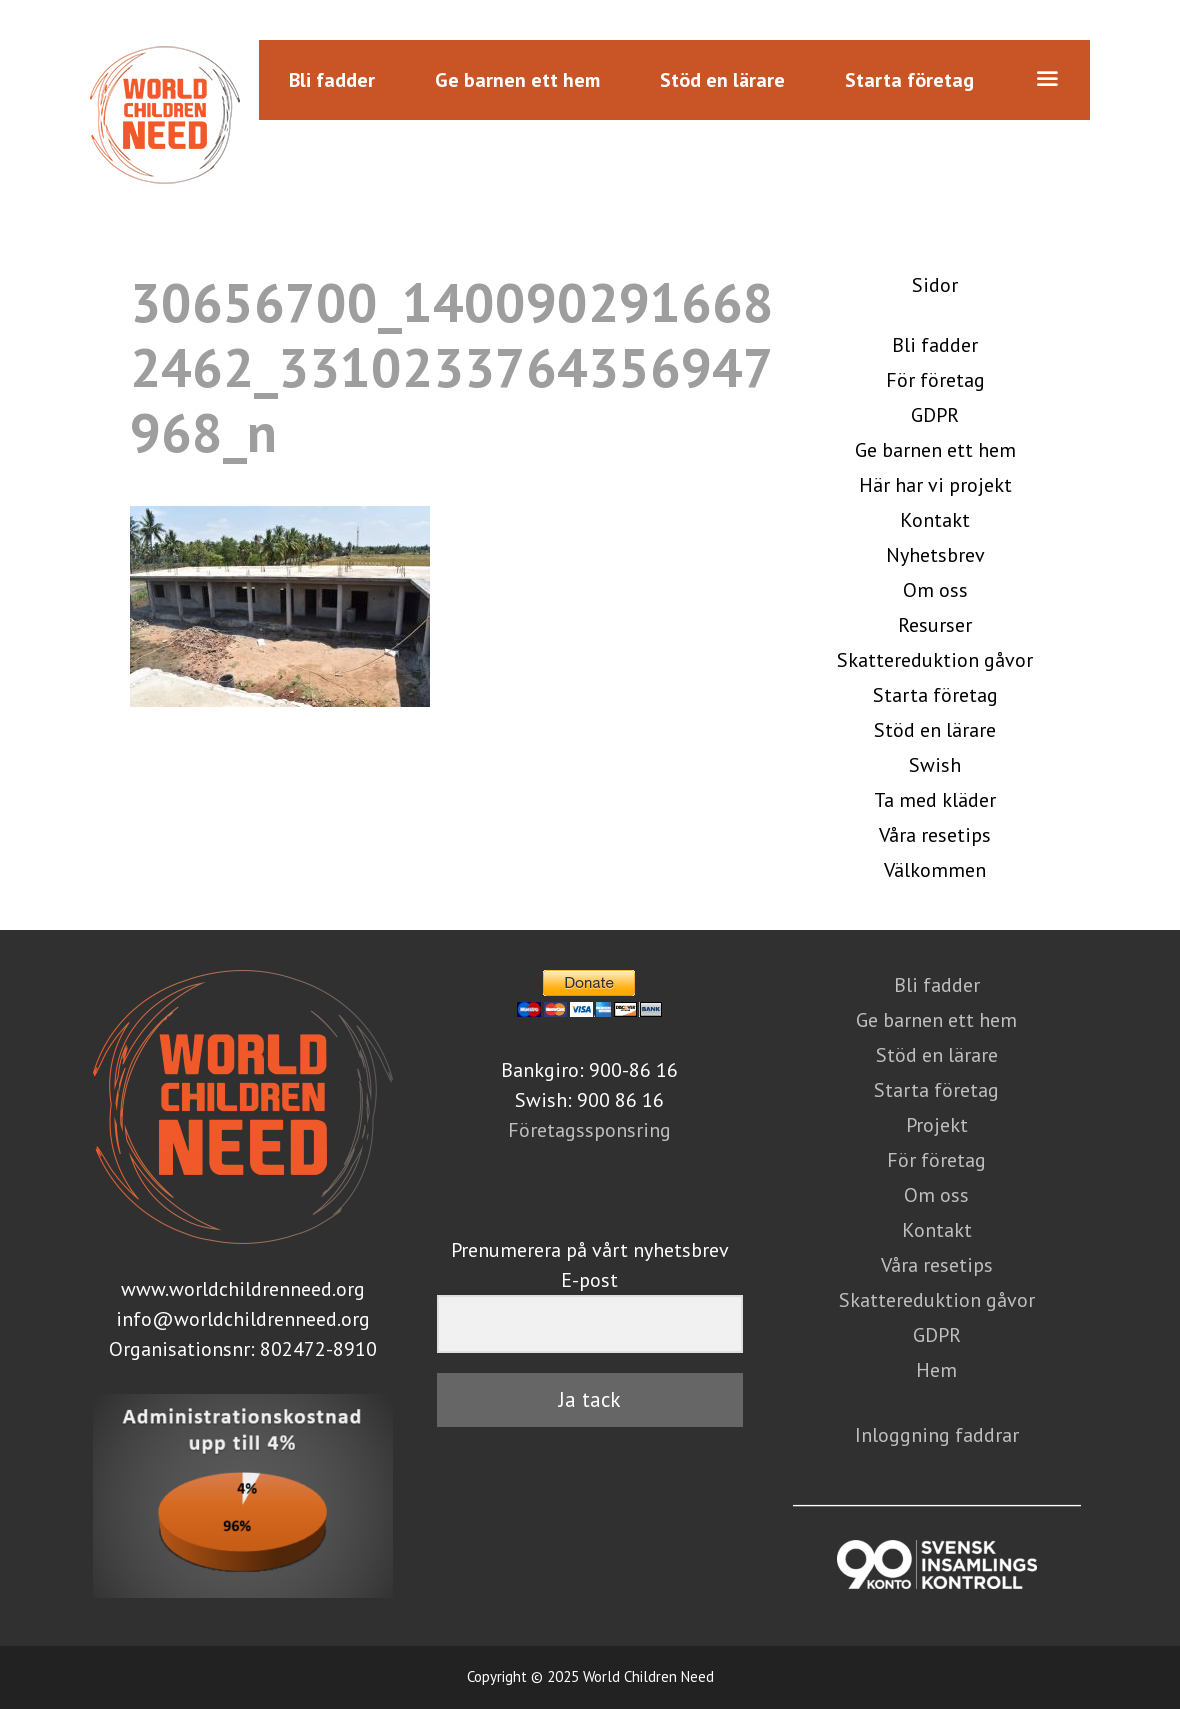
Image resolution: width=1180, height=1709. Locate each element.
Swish (935, 765)
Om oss (935, 590)
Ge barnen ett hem (517, 80)
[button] (1047, 80)
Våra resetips (935, 835)
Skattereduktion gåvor (935, 660)
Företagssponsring (589, 1130)
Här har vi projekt (935, 485)
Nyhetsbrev (935, 555)
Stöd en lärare (722, 80)
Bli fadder (332, 80)
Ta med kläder (935, 800)
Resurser (935, 625)
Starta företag (909, 80)
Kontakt (935, 520)
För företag (935, 380)
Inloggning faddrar (937, 1435)
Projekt (937, 1125)
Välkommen (935, 870)
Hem (936, 1370)
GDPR (935, 415)
